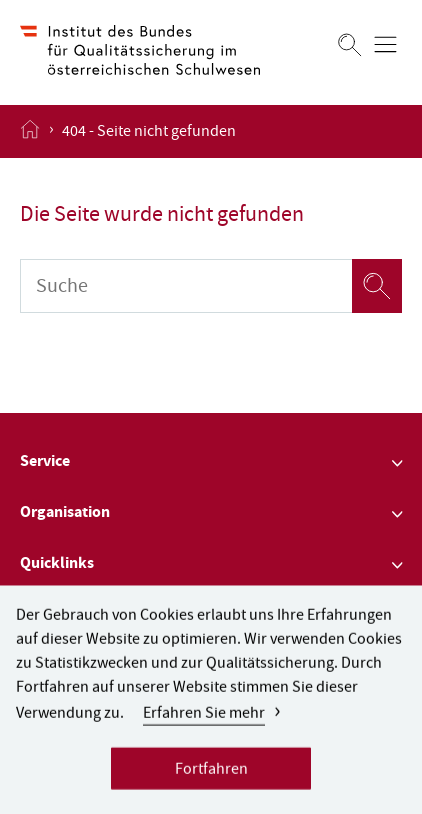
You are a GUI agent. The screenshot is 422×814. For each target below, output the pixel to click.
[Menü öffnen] (385, 44)
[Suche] (186, 286)
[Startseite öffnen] (30, 131)
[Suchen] (350, 44)
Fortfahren (211, 777)
